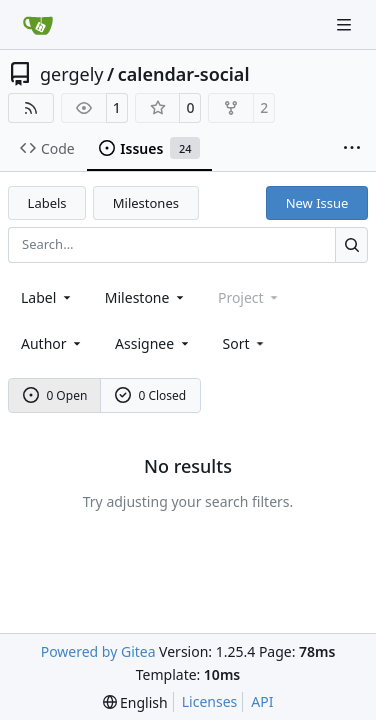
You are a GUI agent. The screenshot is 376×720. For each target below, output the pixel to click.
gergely (72, 74)
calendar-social (184, 74)
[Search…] (351, 244)
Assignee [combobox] (153, 343)
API (262, 701)
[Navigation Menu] (346, 24)
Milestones (146, 203)
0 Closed (151, 395)
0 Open (55, 395)
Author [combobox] (52, 343)
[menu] (245, 343)
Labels (47, 203)
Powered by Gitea (98, 651)
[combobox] (47, 297)
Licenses (210, 701)
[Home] (38, 25)
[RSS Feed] (31, 108)
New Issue (317, 203)
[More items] (352, 149)
